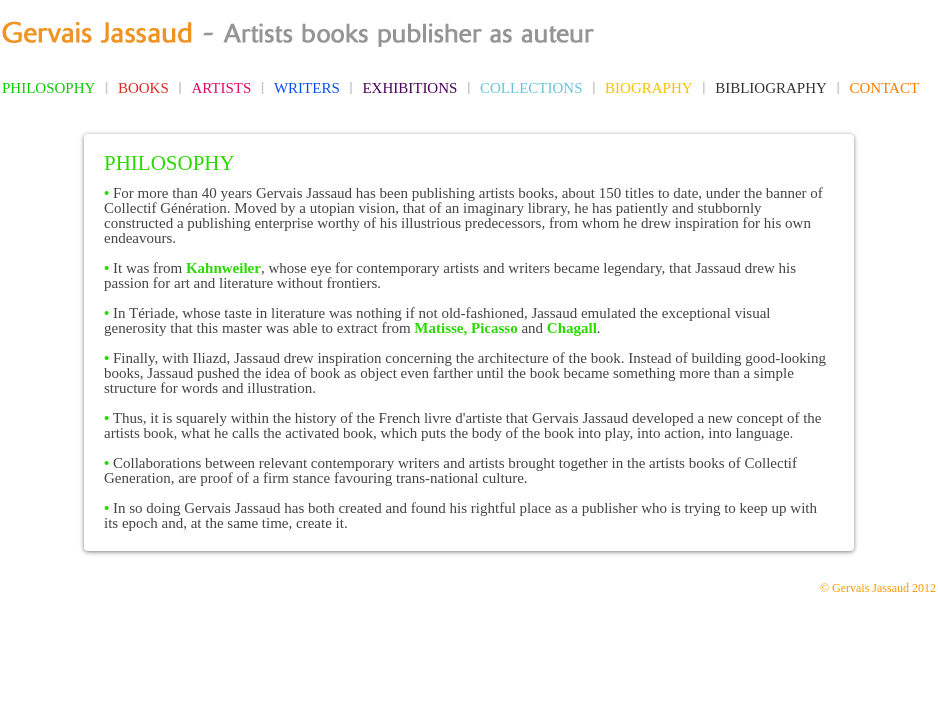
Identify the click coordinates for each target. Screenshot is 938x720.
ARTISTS (221, 88)
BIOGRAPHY (649, 88)
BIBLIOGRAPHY (771, 88)
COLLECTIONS (531, 88)
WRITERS (307, 88)
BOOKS (143, 88)
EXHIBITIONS (409, 88)
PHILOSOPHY (48, 88)
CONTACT (884, 88)
